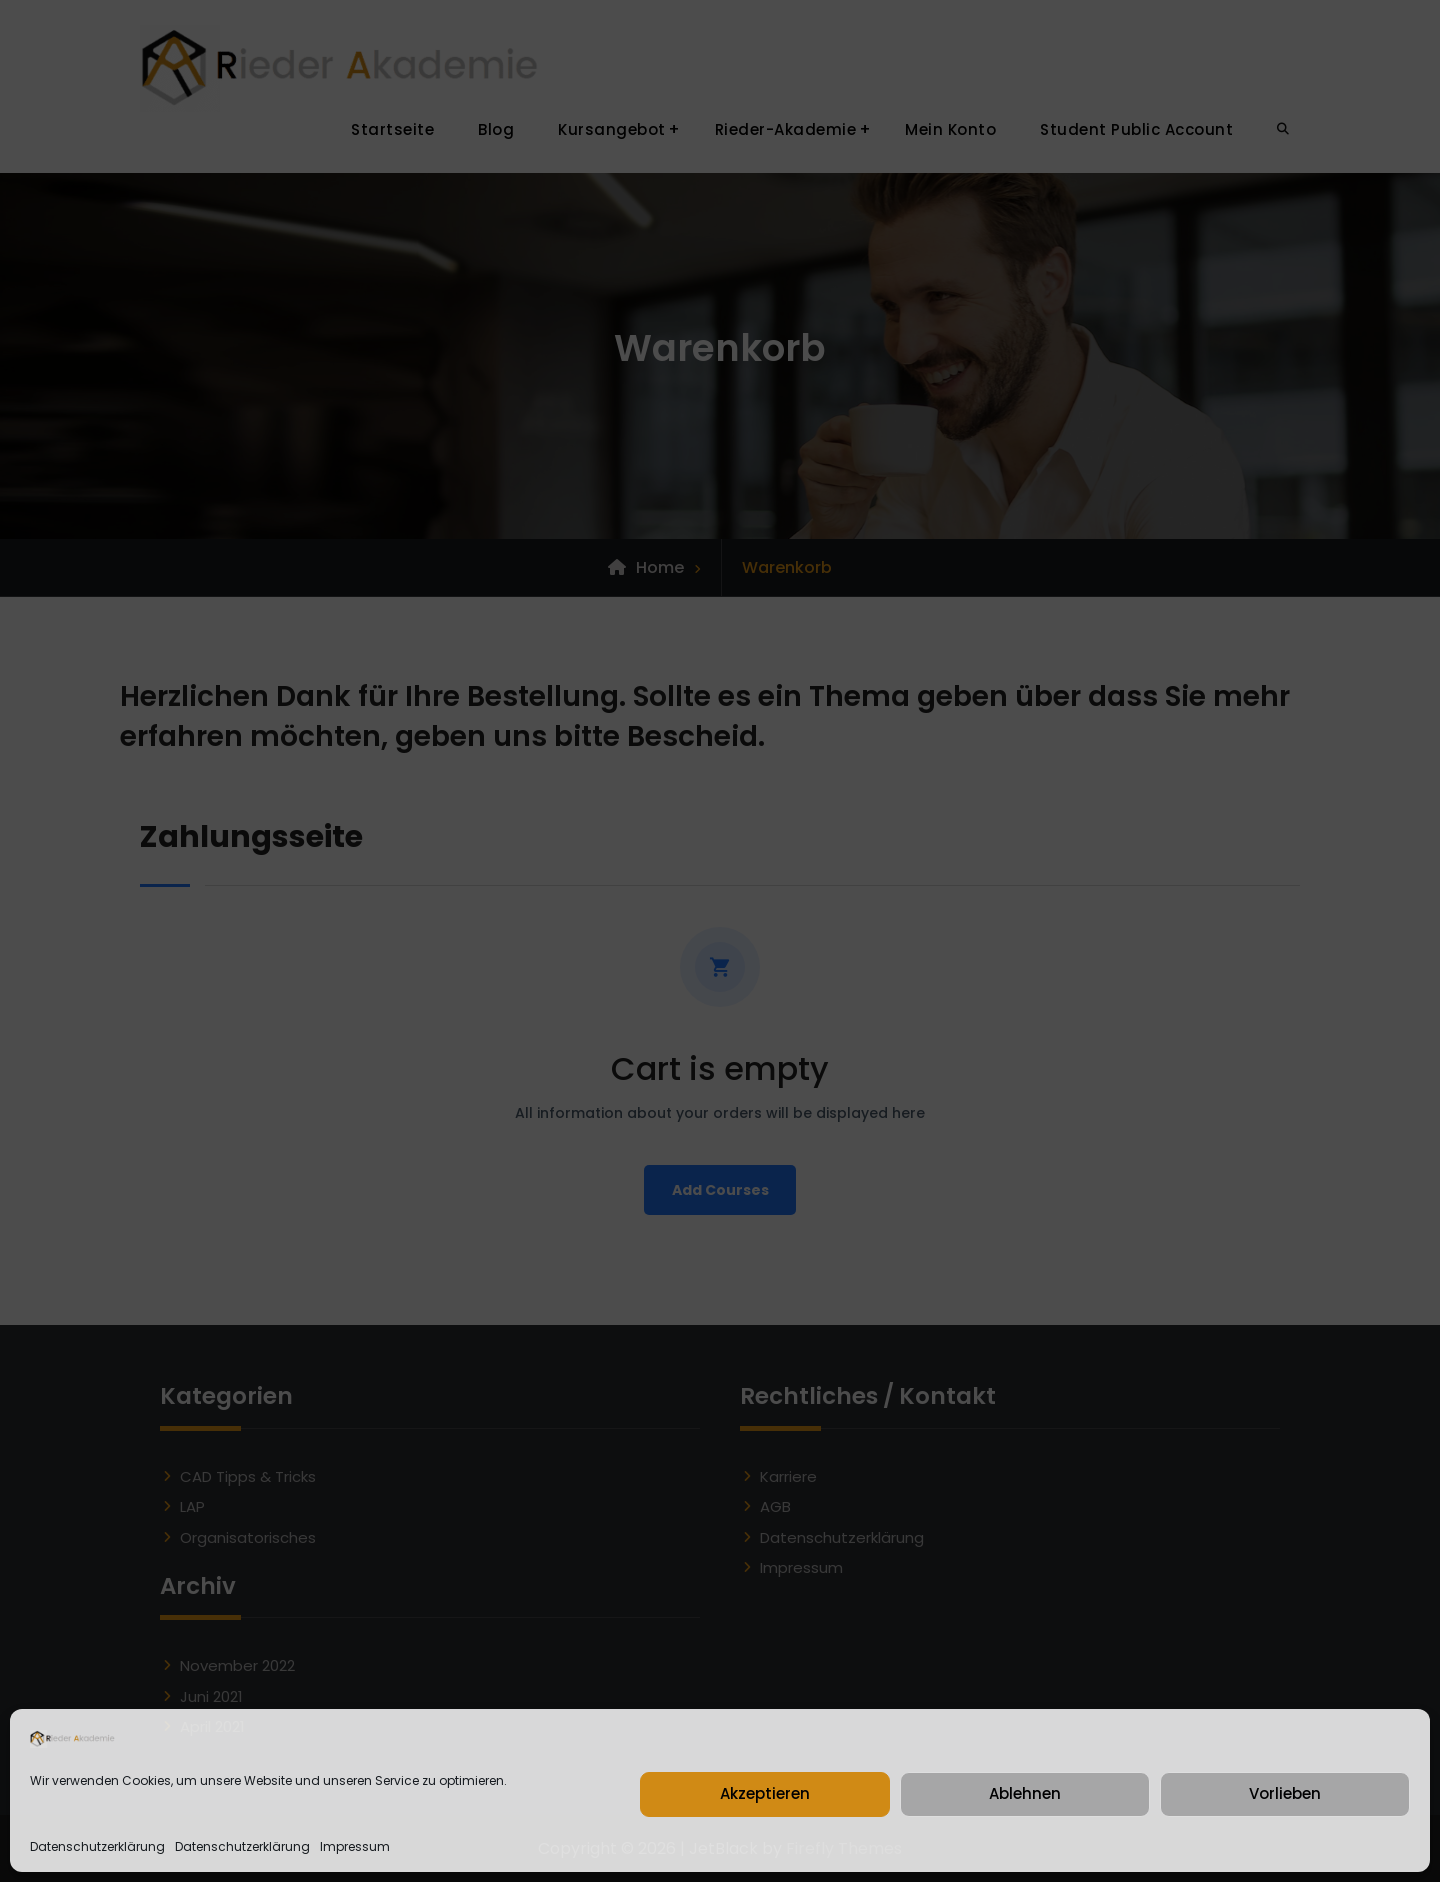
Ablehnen (1025, 1793)
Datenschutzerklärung (97, 1846)
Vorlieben (1285, 1793)
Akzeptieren (765, 1793)
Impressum (355, 1846)
